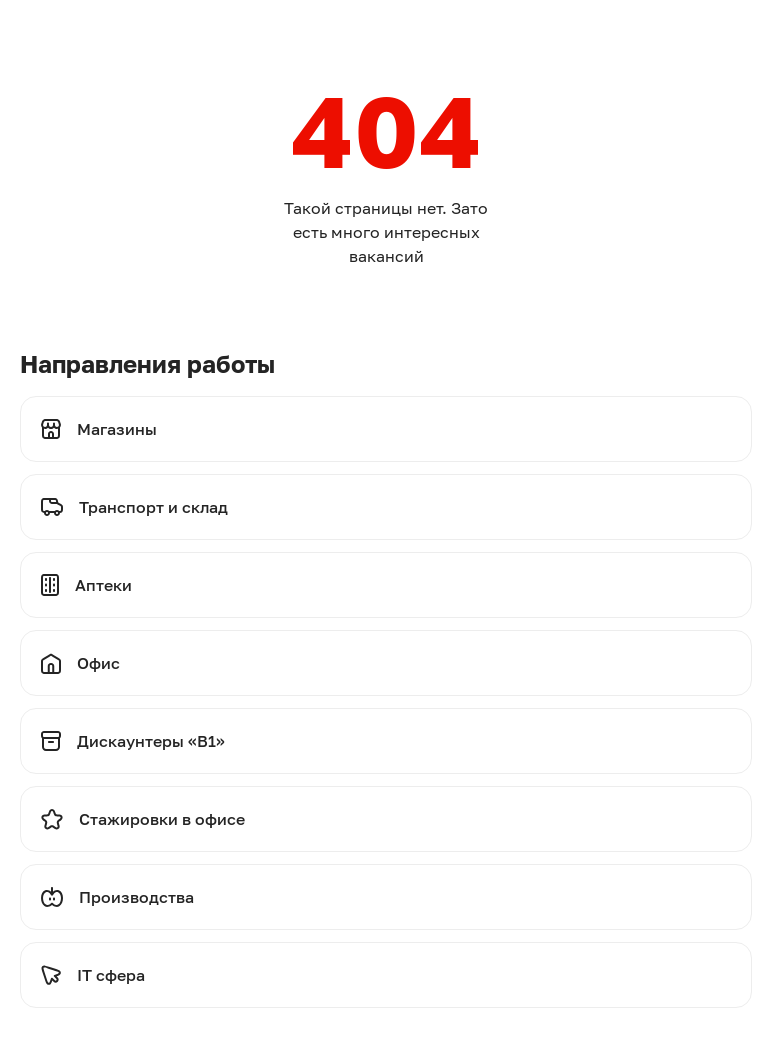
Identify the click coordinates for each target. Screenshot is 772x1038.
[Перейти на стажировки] (386, 819)
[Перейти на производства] (386, 897)
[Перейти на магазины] (386, 429)
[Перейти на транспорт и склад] (386, 507)
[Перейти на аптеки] (386, 585)
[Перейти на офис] (386, 663)
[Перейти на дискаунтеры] (386, 741)
